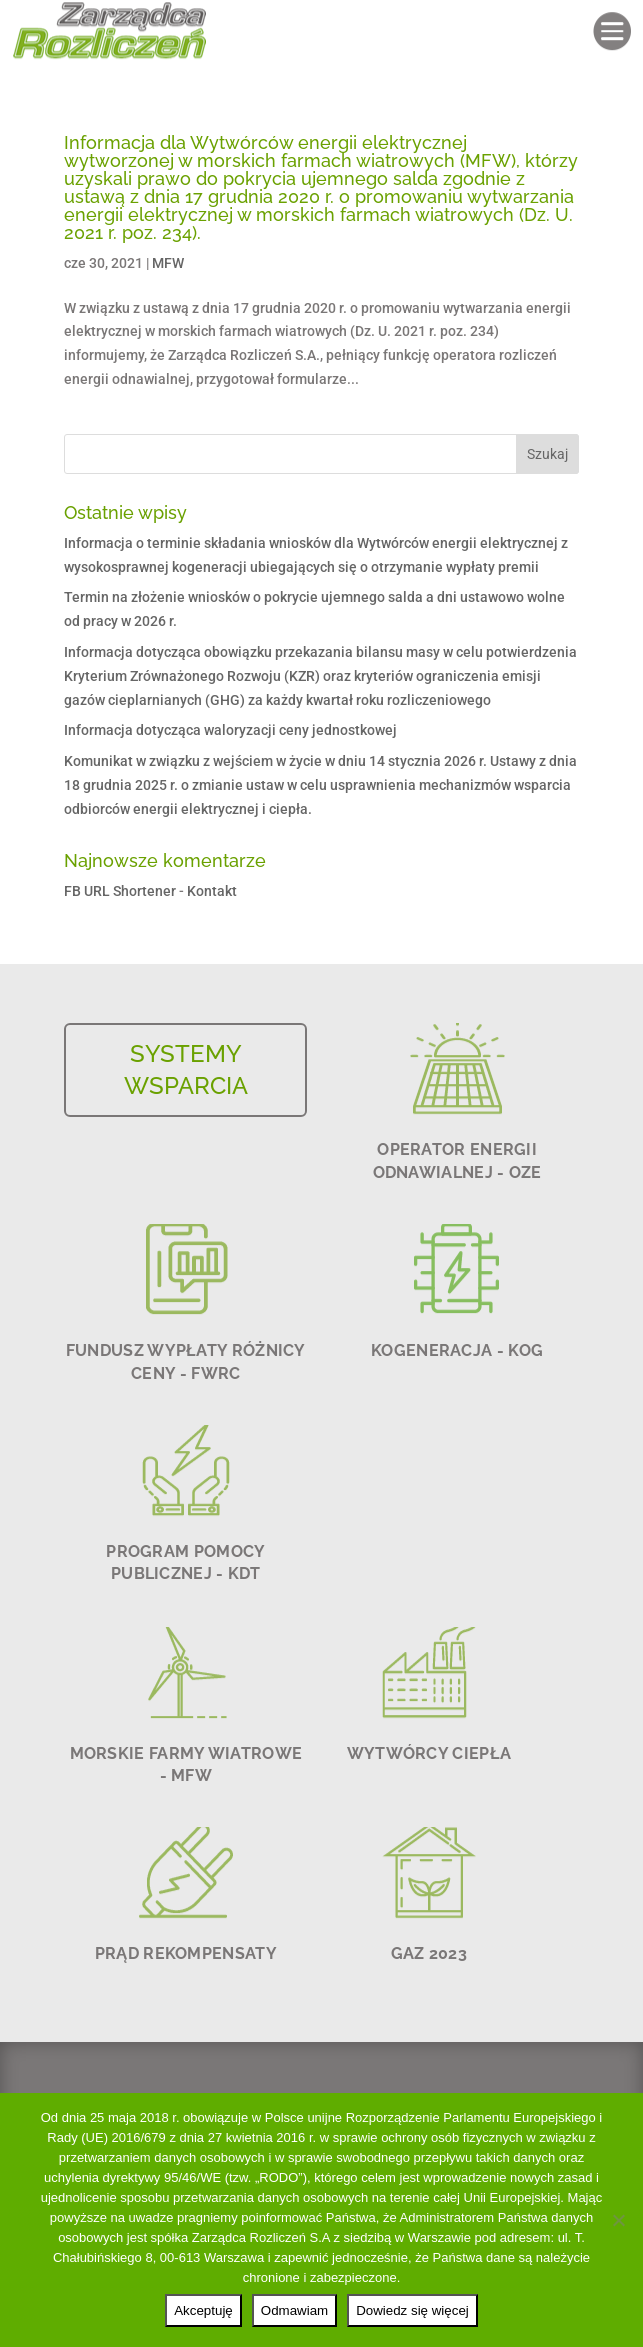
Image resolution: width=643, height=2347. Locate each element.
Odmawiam (294, 2310)
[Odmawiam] (618, 2220)
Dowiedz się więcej (412, 2310)
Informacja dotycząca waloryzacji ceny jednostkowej (230, 730)
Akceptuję (203, 2310)
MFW (168, 263)
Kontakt (212, 891)
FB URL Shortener (120, 891)
